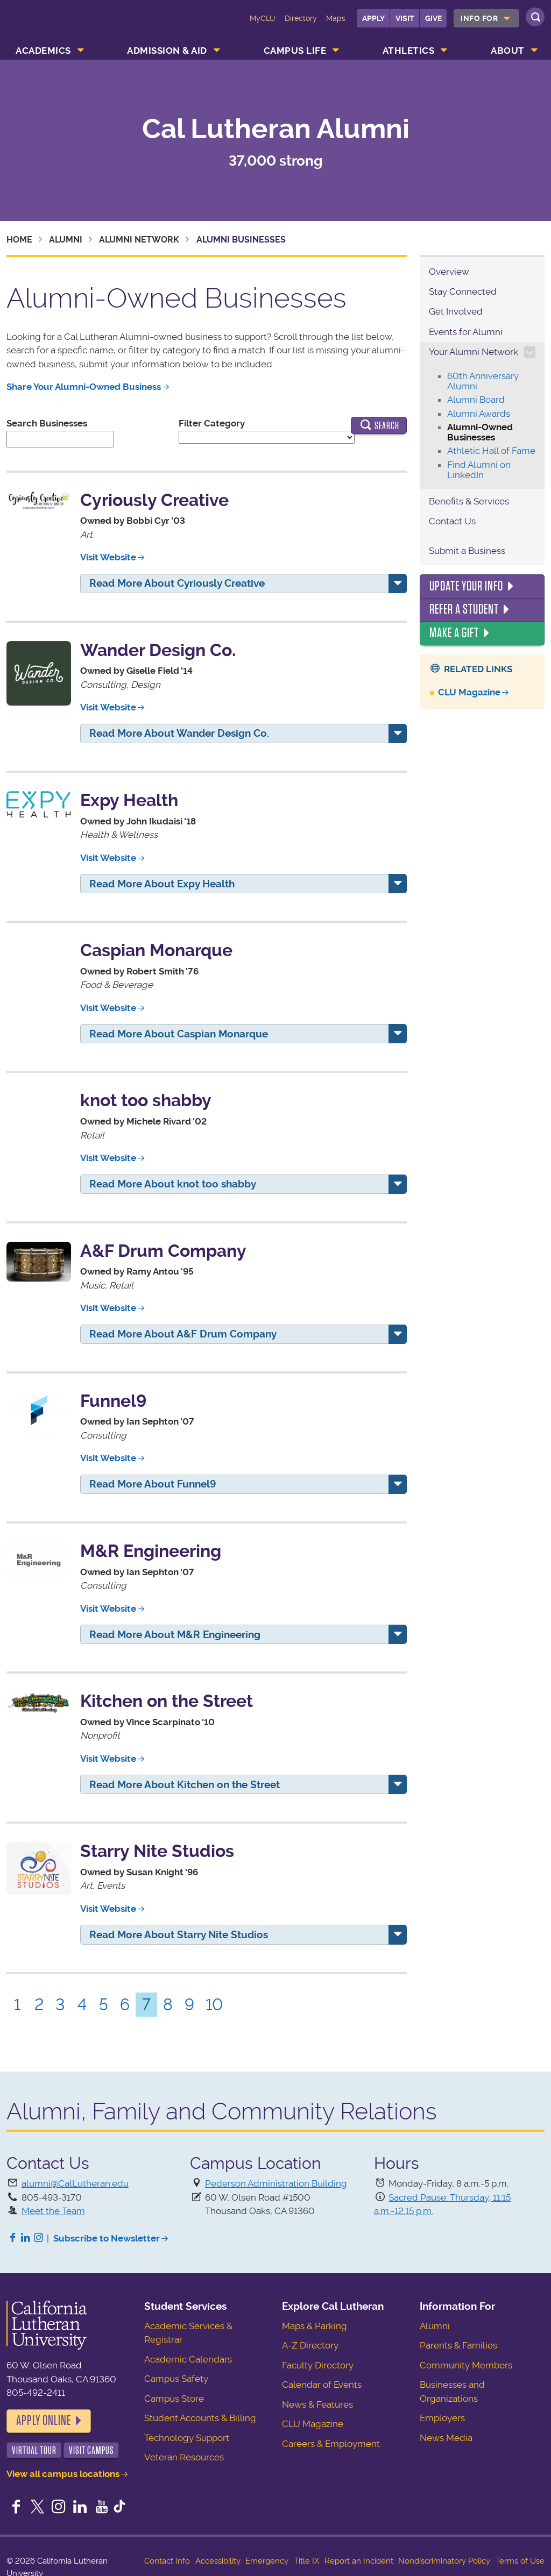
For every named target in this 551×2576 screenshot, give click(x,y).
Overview (449, 271)
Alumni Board (476, 399)
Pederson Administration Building (276, 2183)
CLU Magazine (469, 692)
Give (433, 18)
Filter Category (212, 423)
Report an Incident (358, 2561)
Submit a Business (467, 550)
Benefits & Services (469, 501)
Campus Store (174, 2398)
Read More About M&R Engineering (174, 1634)
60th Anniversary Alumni (483, 381)
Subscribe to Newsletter (106, 2238)
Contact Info (167, 2561)
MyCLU (263, 18)
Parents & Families (458, 2345)
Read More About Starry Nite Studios (178, 1935)
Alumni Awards (478, 413)
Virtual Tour (34, 2450)
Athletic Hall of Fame (491, 450)
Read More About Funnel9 (152, 1484)
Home (19, 239)
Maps (335, 18)
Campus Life (295, 50)
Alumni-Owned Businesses (480, 432)
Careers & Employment (331, 2443)
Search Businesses (46, 423)
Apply (373, 18)
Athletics (409, 50)
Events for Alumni (466, 331)
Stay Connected (463, 291)
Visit (404, 18)
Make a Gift (454, 633)
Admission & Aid (167, 50)
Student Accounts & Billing (200, 2418)
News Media (446, 2437)
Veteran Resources (184, 2457)
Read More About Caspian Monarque (178, 1034)
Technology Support (186, 2437)
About (508, 50)
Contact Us (452, 521)
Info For (479, 18)
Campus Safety (176, 2378)
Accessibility (218, 2561)
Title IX (306, 2561)
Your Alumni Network (473, 351)
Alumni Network (139, 239)
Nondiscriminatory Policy (444, 2561)
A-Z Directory (310, 2345)
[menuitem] (486, 18)
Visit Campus (91, 2450)
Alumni (65, 239)
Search (378, 425)
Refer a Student (464, 609)
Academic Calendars (188, 2359)
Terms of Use (520, 2561)
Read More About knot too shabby (172, 1184)
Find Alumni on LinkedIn (479, 469)
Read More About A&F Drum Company (183, 1334)
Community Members (466, 2365)
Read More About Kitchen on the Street (184, 1784)
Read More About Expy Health (162, 884)
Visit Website (108, 557)
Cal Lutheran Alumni (275, 128)
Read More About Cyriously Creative (177, 583)
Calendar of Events (322, 2384)
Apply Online (43, 2420)
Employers (442, 2418)
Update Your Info (466, 586)
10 (214, 2004)
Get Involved (456, 311)
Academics (43, 50)
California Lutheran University (52, 26)
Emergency (266, 2561)
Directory (301, 18)
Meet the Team (53, 2210)
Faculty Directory (318, 2365)
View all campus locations (62, 2473)
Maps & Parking (314, 2326)
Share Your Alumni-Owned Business (83, 386)
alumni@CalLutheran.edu (75, 2183)
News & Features (317, 2404)
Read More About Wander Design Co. (179, 733)
